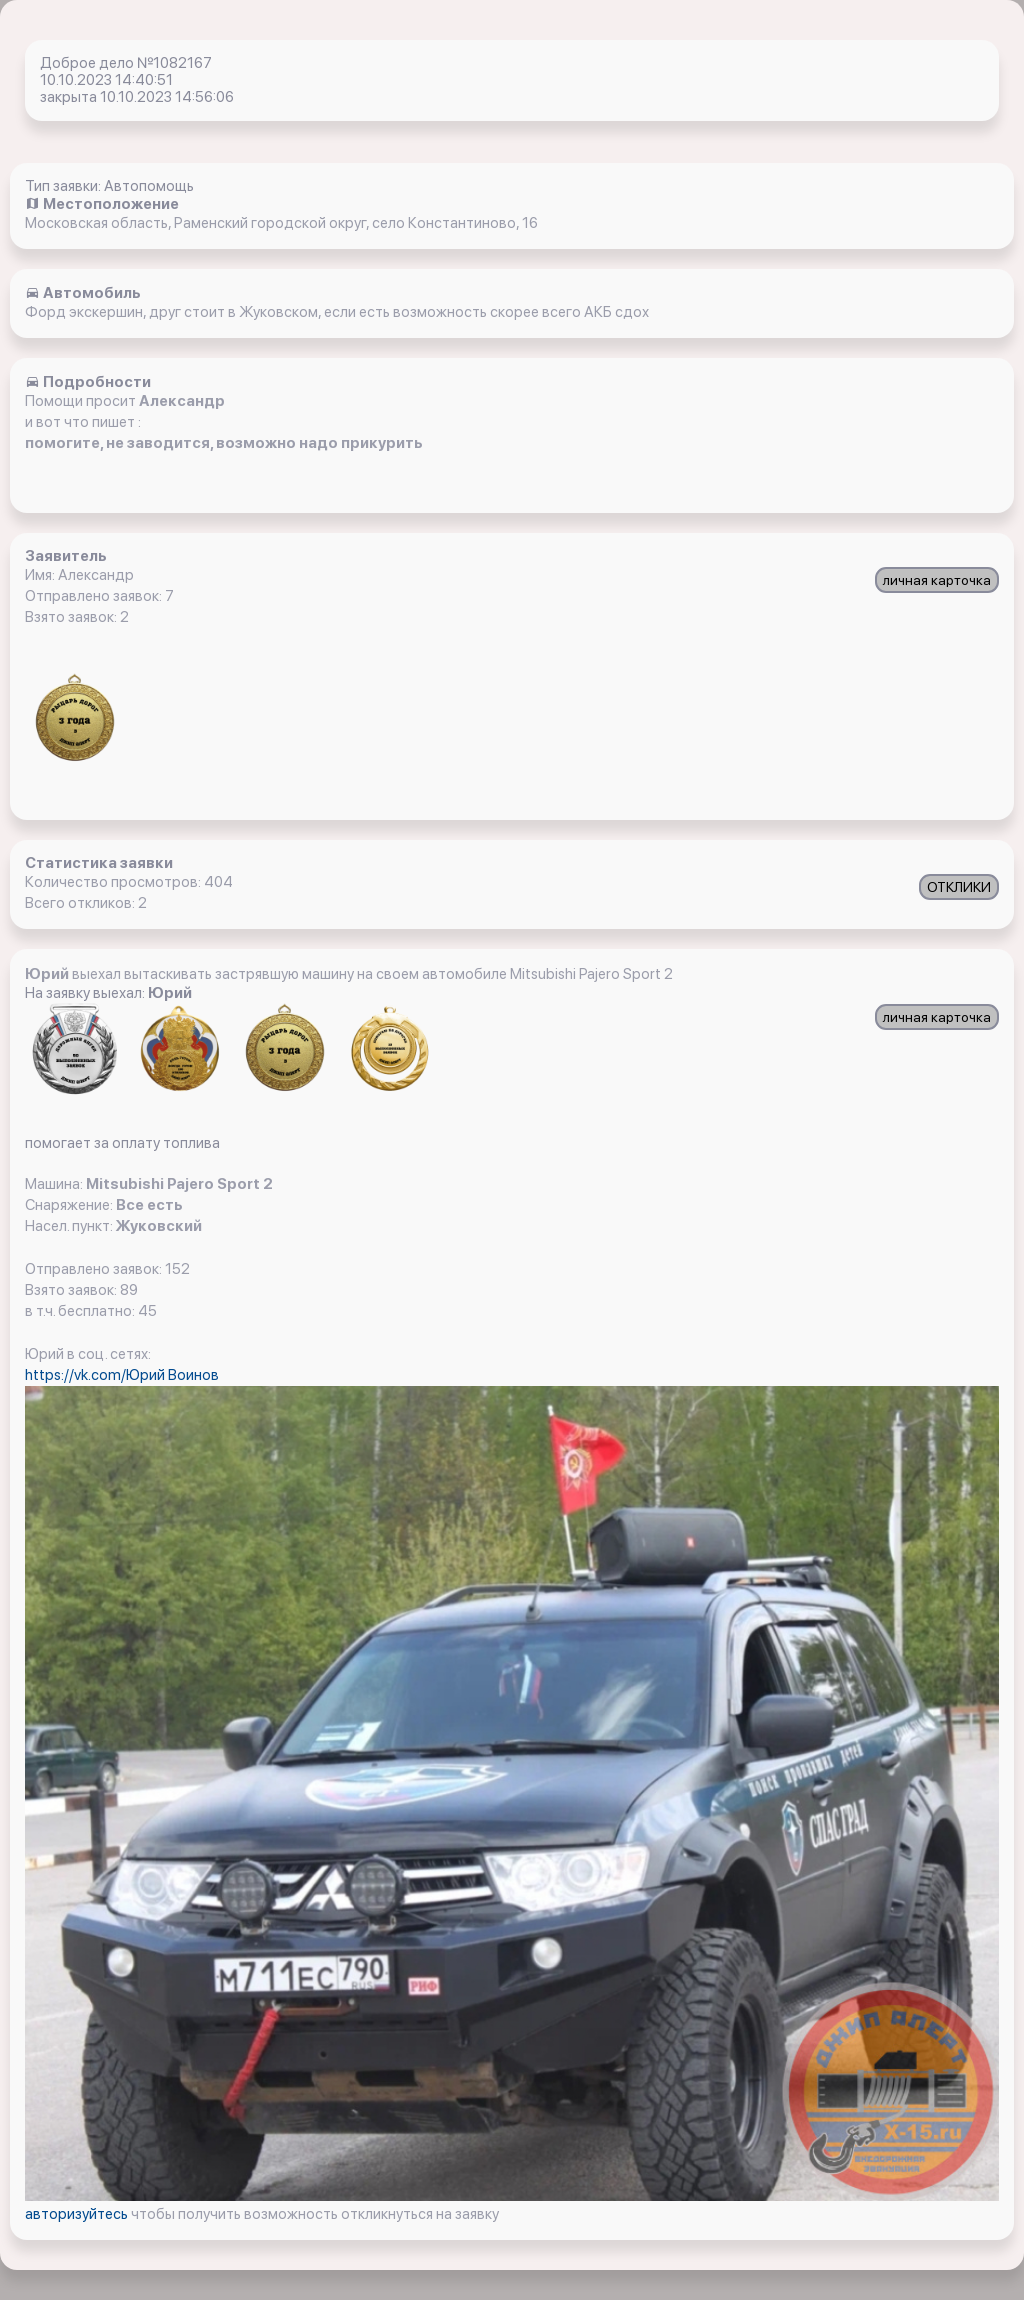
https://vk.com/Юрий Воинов (122, 1375)
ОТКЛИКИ (959, 887)
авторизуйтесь (78, 2214)
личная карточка (937, 580)
